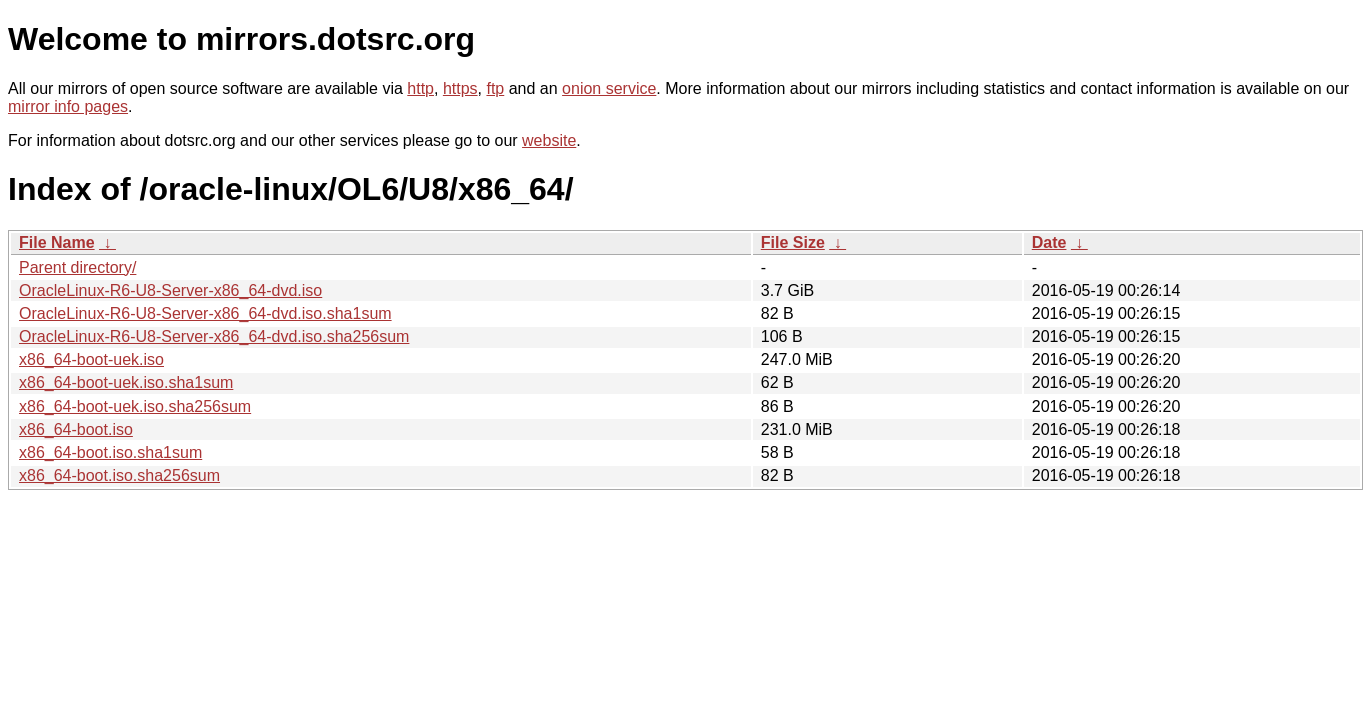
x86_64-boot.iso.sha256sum (119, 475)
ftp (495, 88)
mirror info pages (68, 106)
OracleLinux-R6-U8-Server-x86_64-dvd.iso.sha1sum (205, 313)
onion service (609, 88)
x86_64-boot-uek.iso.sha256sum (135, 406)
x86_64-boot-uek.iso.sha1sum (126, 382)
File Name (57, 242)
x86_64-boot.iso (76, 429)
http (420, 88)
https (460, 88)
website (549, 140)
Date (1049, 242)
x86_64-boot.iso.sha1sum (110, 452)
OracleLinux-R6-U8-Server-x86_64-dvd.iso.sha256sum (214, 336)
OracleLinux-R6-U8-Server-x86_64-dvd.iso (170, 290)
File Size (793, 242)
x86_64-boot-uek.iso (91, 359)
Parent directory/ (77, 267)
